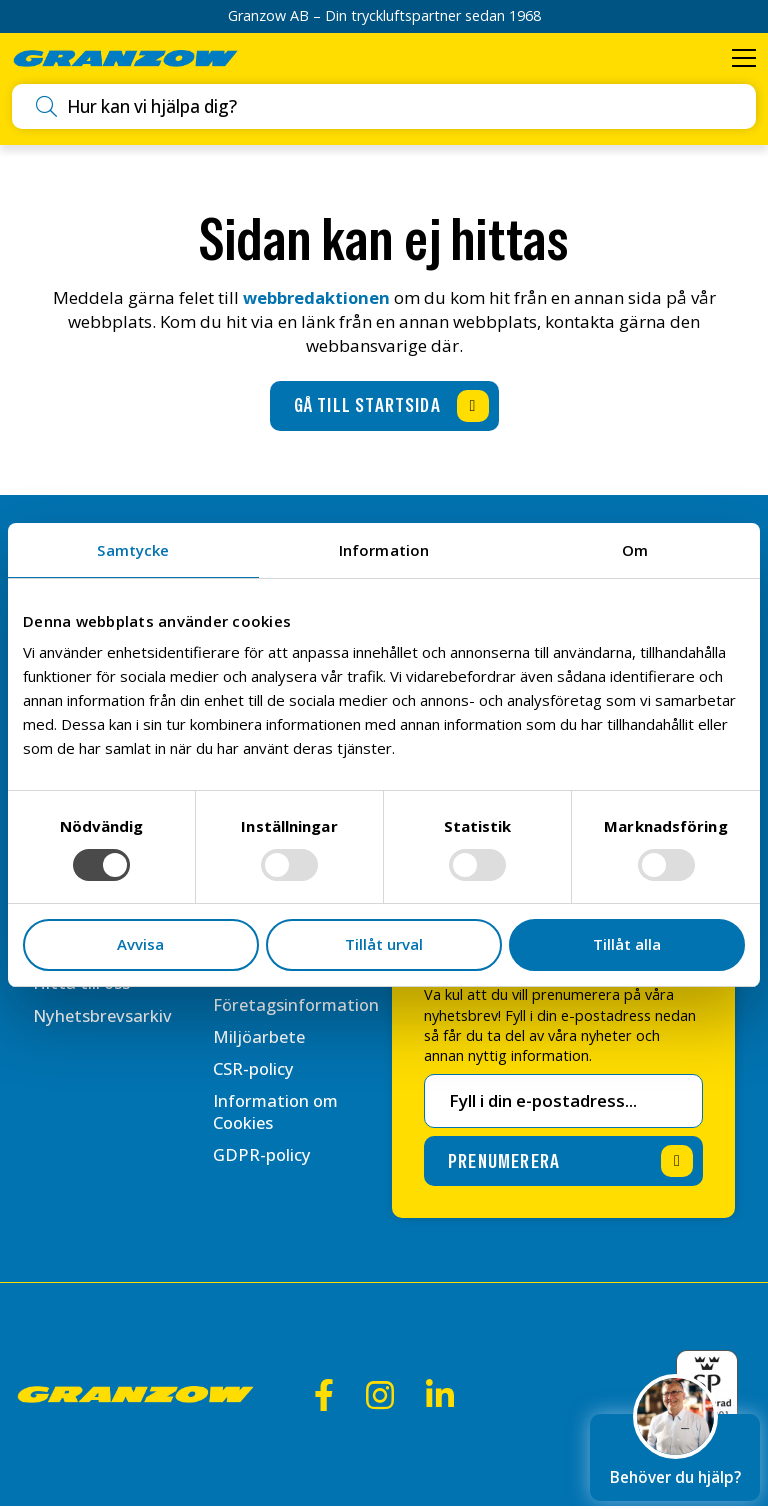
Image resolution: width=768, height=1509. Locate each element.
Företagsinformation (298, 1031)
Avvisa (140, 944)
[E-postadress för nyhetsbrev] (563, 1104)
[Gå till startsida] (384, 408)
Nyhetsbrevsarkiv (104, 1019)
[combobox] (402, 108)
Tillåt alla (627, 944)
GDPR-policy (262, 1184)
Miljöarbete (260, 1063)
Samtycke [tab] (133, 550)
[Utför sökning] (49, 108)
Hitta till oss (82, 986)
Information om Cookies (278, 1140)
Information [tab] (384, 550)
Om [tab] (635, 550)
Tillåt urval (384, 944)
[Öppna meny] (743, 59)
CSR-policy (254, 1096)
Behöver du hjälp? (675, 1447)
